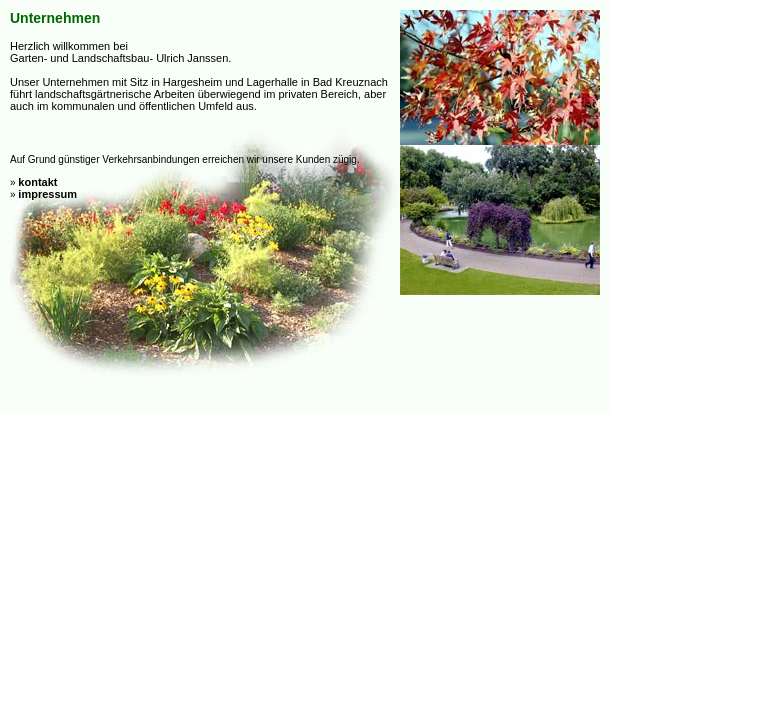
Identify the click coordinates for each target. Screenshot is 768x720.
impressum (47, 194)
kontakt (37, 182)
